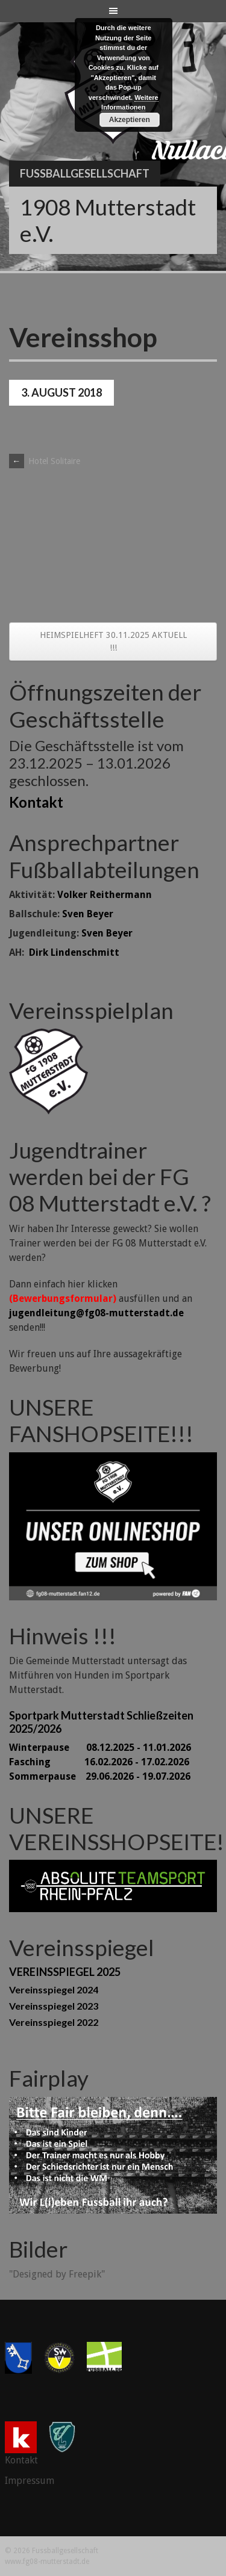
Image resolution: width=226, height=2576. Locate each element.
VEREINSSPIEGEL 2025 (65, 1971)
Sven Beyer (87, 914)
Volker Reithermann (104, 894)
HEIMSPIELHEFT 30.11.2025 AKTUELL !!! (113, 641)
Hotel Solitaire (44, 461)
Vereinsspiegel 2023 (53, 2005)
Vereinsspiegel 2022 (53, 2022)
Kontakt (36, 802)
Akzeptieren (129, 120)
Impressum (29, 2480)
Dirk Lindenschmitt (74, 952)
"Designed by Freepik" (57, 2274)
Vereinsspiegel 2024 (53, 1989)
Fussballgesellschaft (84, 173)
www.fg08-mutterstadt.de (47, 2561)
